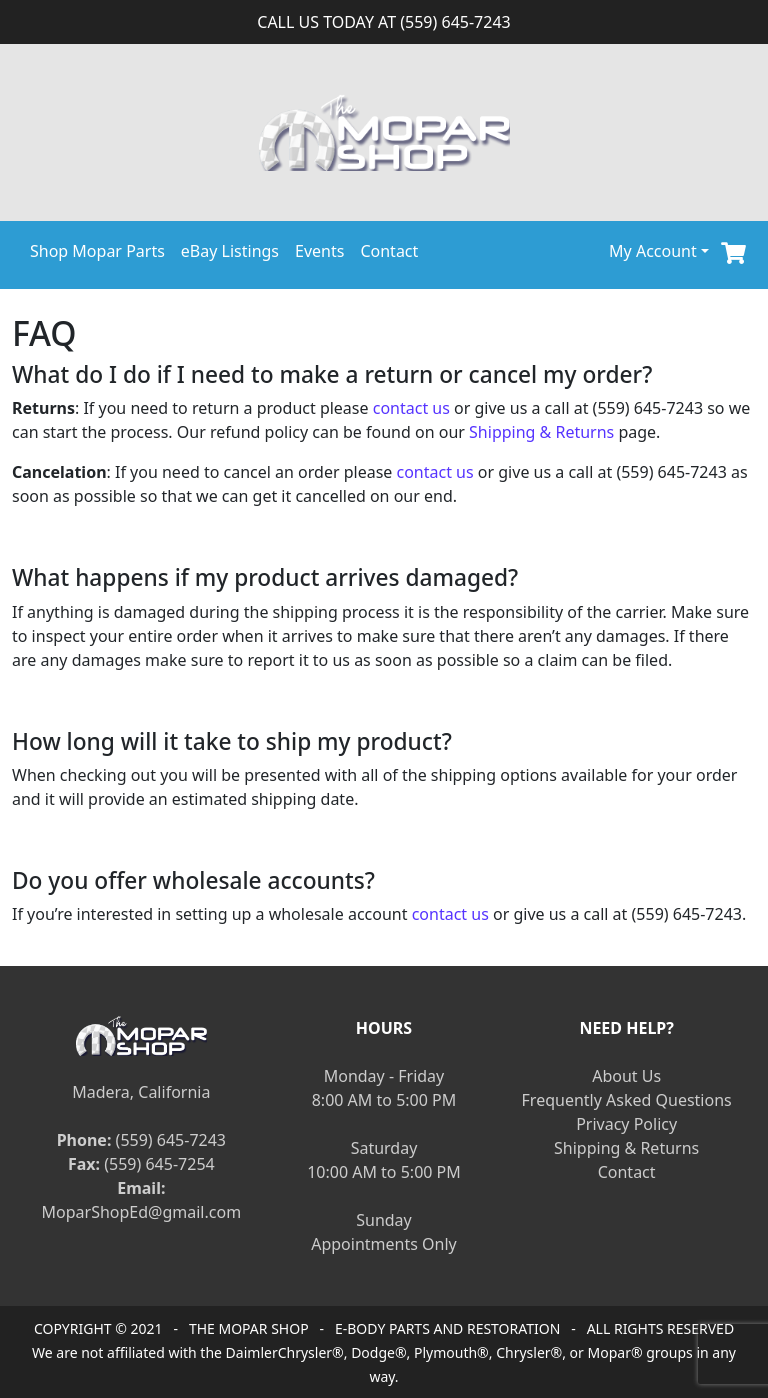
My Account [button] (653, 251)
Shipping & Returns (541, 432)
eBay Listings (230, 251)
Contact (389, 251)
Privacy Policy (626, 1124)
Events (319, 251)
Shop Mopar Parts (97, 251)
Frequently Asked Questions (627, 1100)
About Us (626, 1076)
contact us (411, 408)
